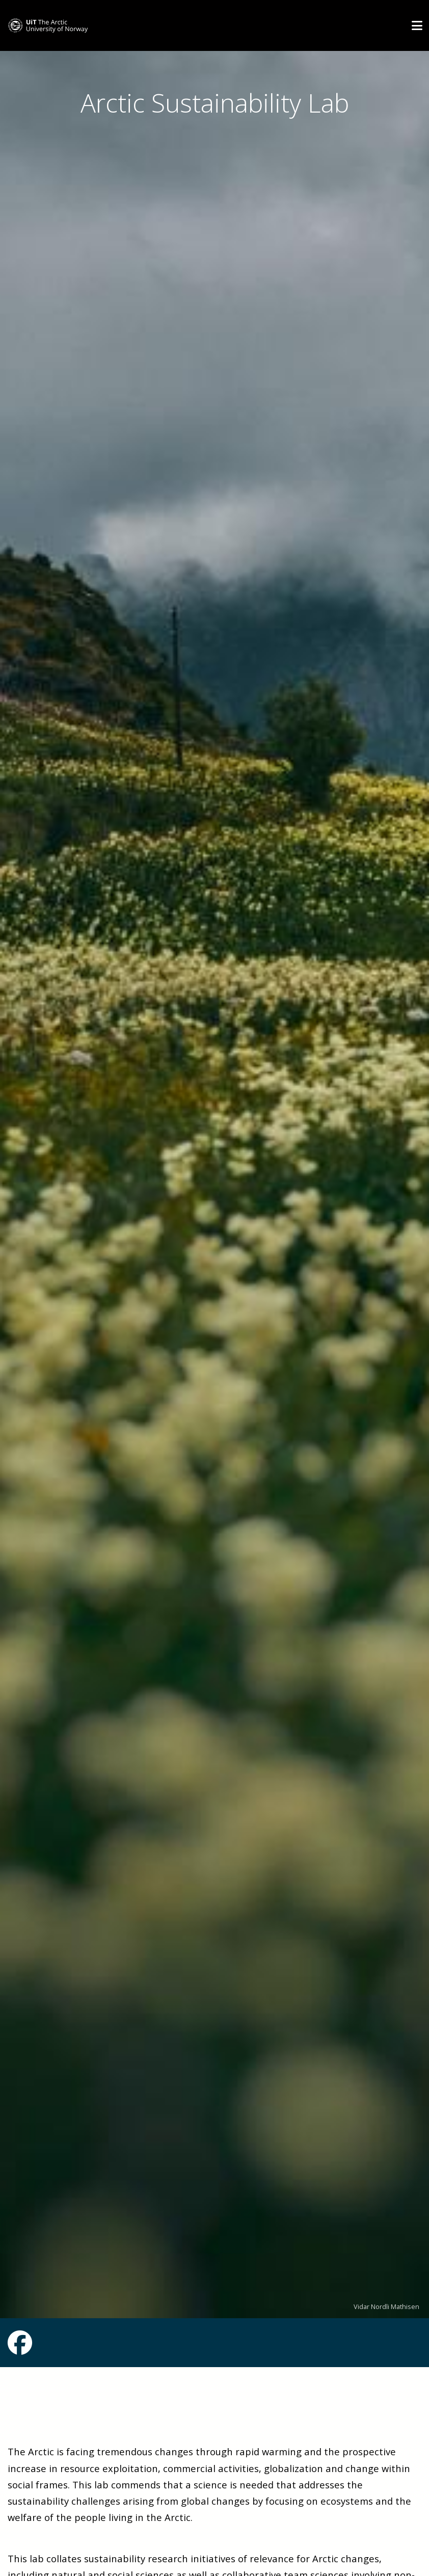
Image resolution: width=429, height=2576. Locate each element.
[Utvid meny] (417, 25)
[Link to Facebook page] (20, 2348)
